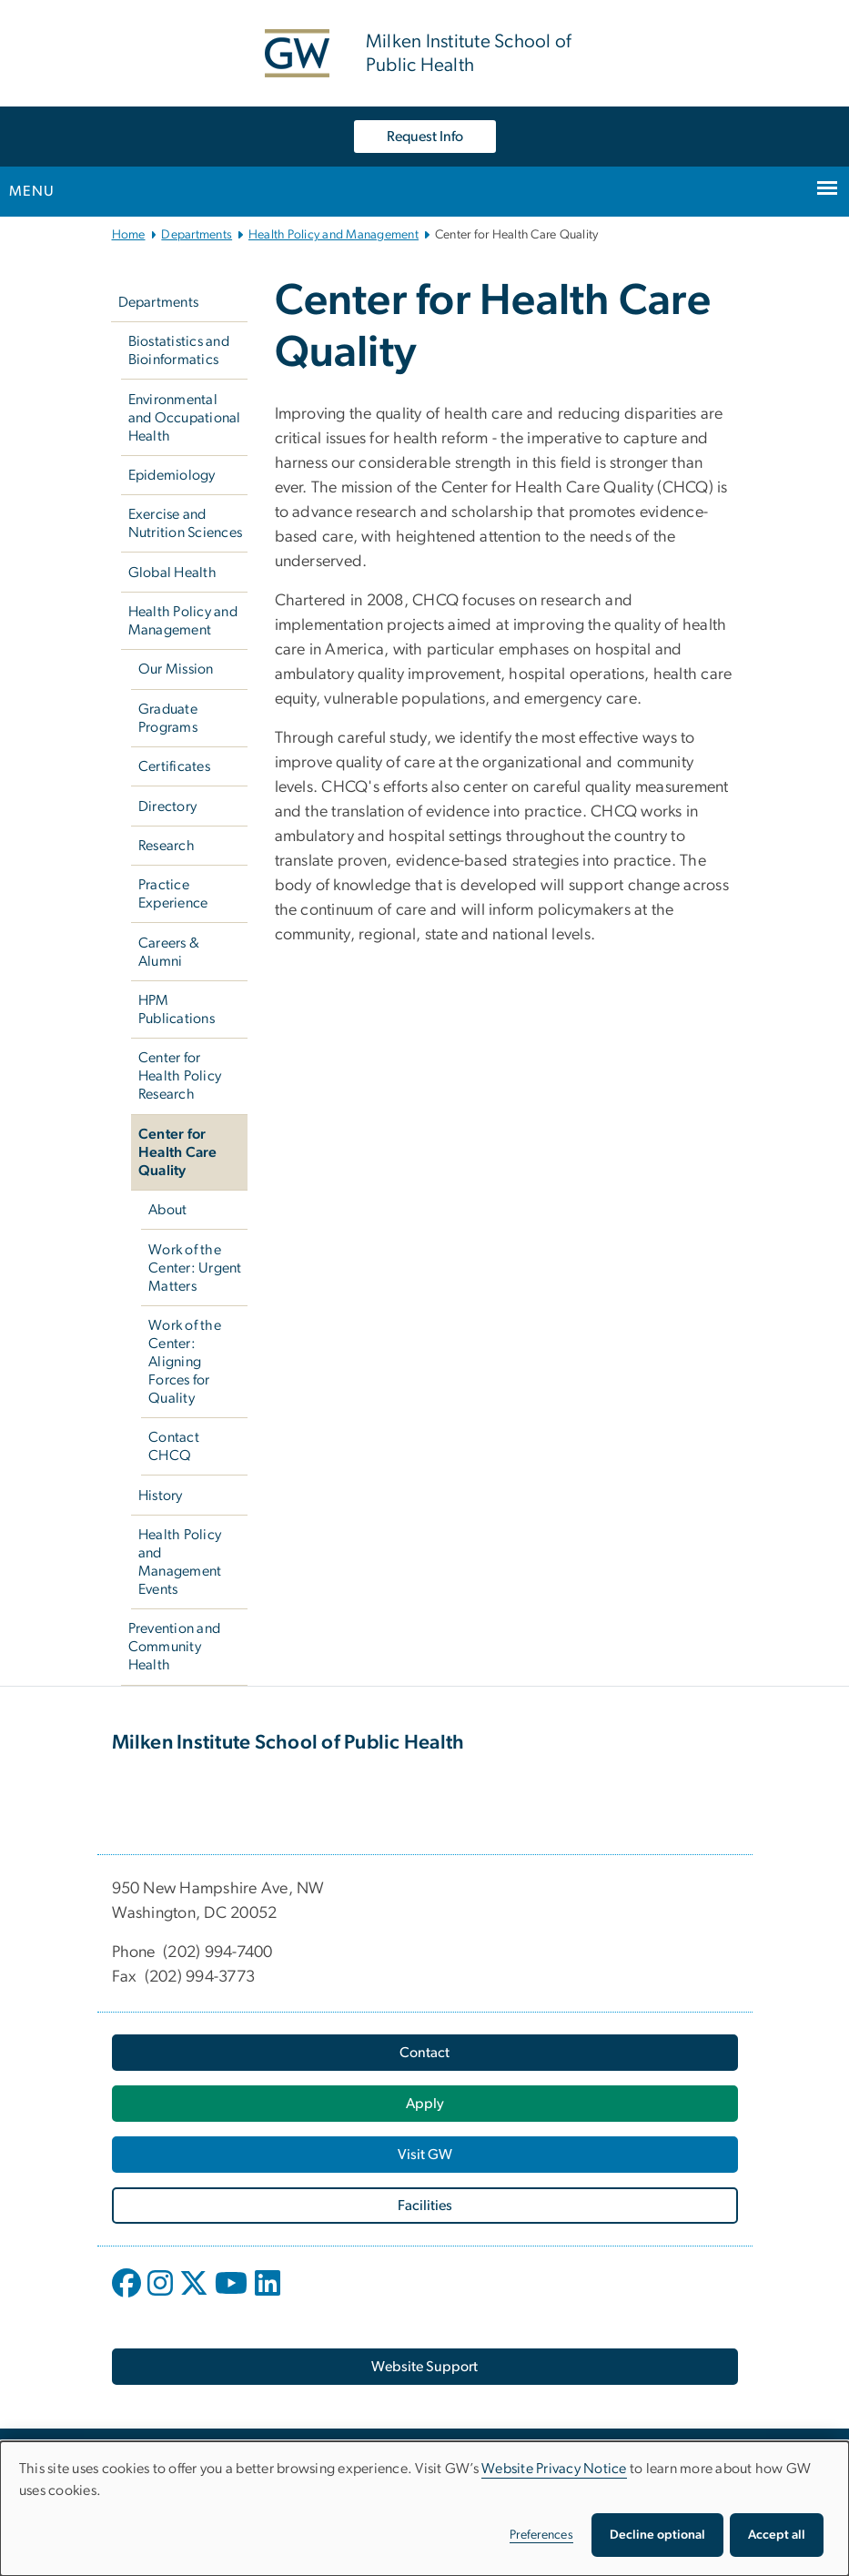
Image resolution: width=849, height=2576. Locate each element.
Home (129, 234)
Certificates (174, 766)
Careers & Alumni (168, 952)
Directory (167, 806)
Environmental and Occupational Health (184, 417)
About (167, 1209)
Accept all (776, 2535)
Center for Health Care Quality (177, 1152)
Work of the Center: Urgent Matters (195, 1267)
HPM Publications (176, 1009)
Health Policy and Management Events (180, 1562)
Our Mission (176, 669)
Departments (196, 234)
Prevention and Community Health (174, 1646)
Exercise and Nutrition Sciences (185, 523)
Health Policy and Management (333, 234)
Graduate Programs (167, 718)
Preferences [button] (541, 2535)
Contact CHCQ (173, 1446)
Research (166, 845)
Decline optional (657, 2535)
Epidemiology (172, 475)
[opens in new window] (128, 2296)
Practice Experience (173, 893)
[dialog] (424, 2508)
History (160, 1495)
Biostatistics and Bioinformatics (178, 350)
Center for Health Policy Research (179, 1075)
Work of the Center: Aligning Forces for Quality (184, 1361)
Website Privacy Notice (554, 2468)
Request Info (425, 136)
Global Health (172, 572)
